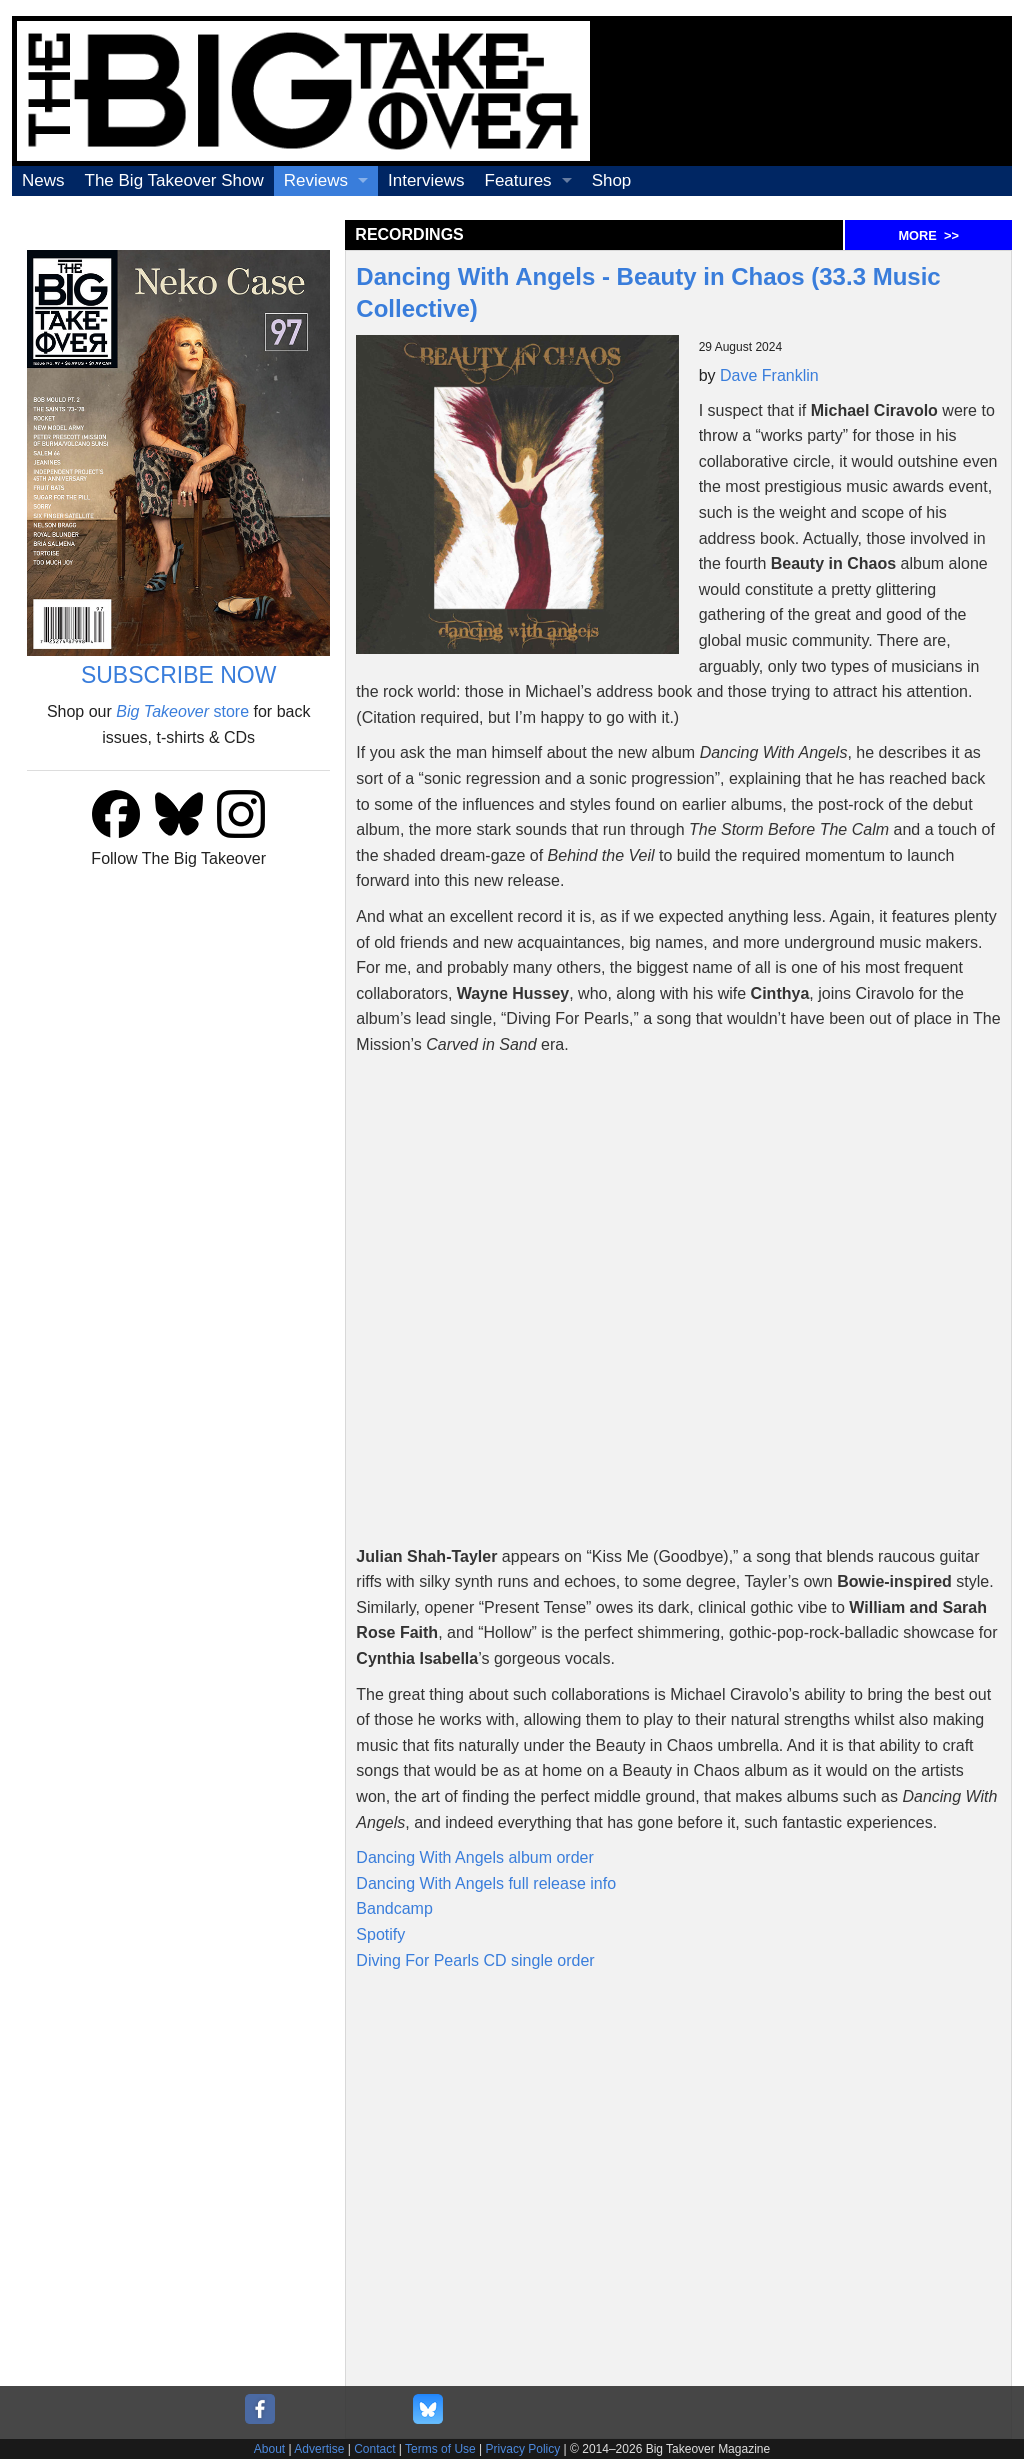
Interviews (426, 180)
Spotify (380, 1934)
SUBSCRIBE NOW (179, 675)
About (269, 2449)
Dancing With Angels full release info (486, 1883)
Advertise (319, 2449)
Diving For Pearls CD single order (475, 1960)
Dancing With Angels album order (474, 1857)
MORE (928, 235)
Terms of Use (440, 2449)
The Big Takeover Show (174, 180)
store (182, 711)
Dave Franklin (769, 375)
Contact (374, 2449)
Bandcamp (394, 1908)
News (43, 180)
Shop (612, 180)
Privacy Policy (523, 2449)
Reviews (316, 180)
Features (518, 180)
